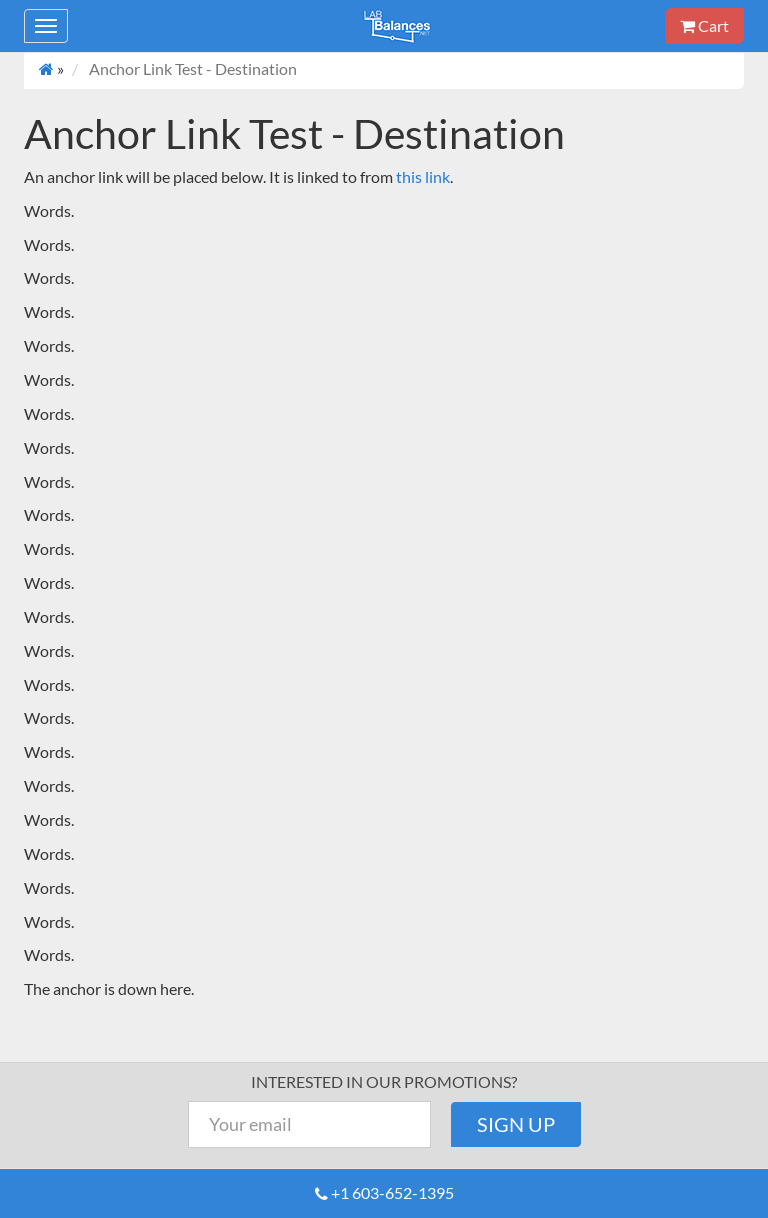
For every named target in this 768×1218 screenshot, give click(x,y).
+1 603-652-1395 (392, 1192)
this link (423, 176)
